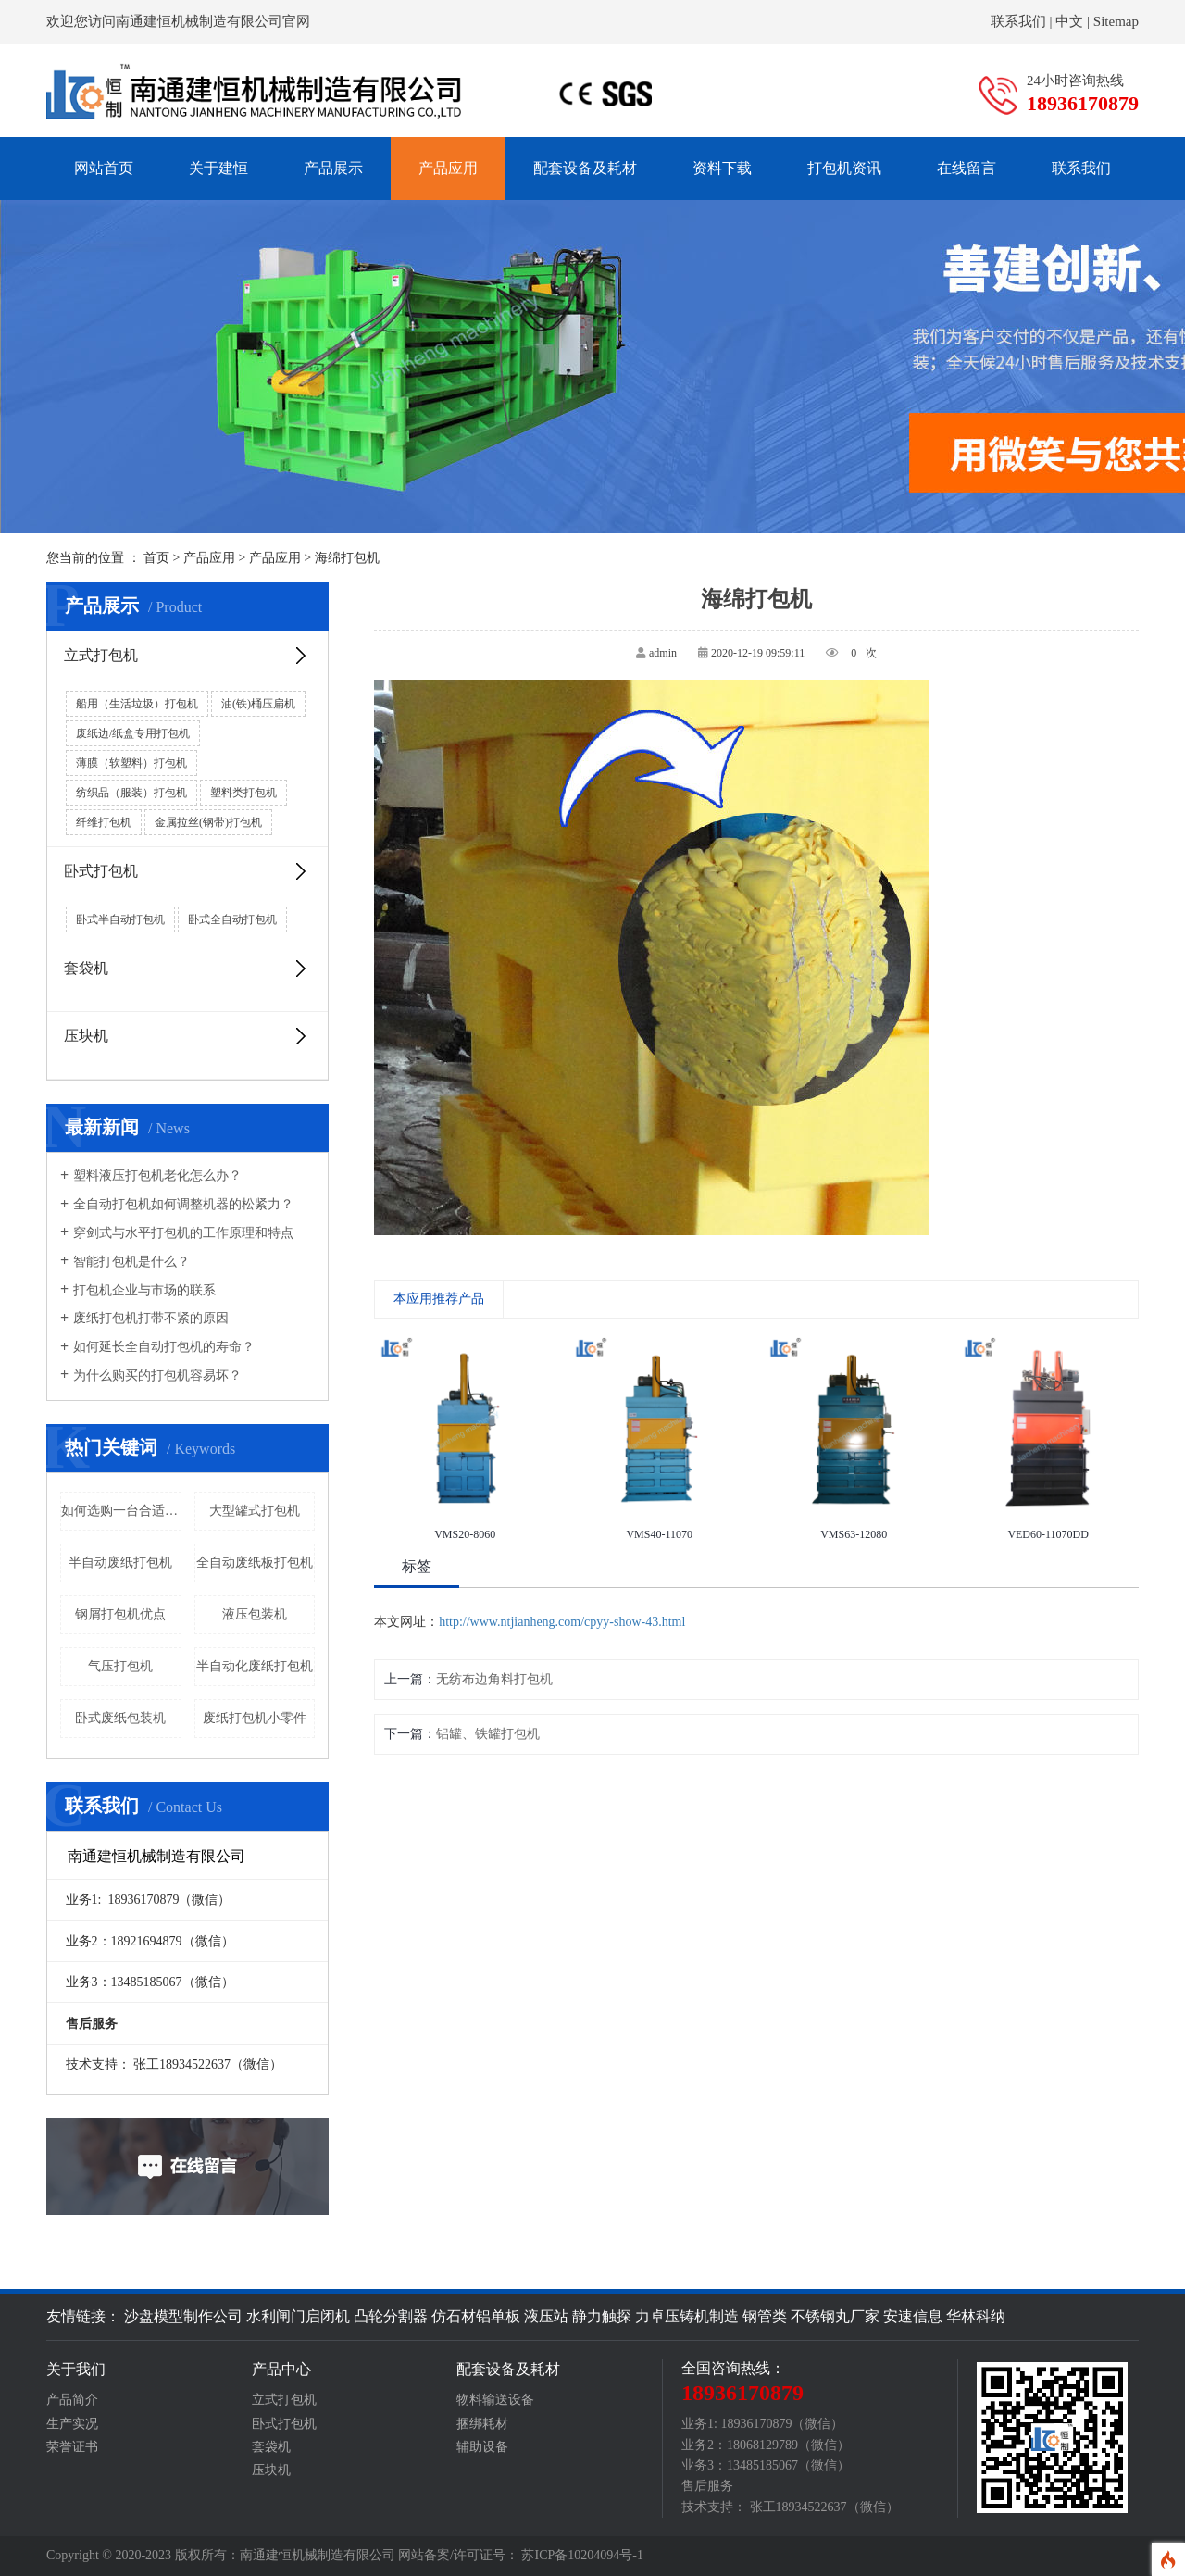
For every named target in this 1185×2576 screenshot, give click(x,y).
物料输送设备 (495, 2400)
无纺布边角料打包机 (494, 1679)
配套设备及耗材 (585, 168)
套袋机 (186, 968)
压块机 (186, 1036)
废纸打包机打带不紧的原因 (144, 1318)
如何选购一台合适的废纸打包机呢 (121, 1511)
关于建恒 (218, 168)
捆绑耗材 (482, 2424)
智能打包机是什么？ (125, 1262)
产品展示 (333, 168)
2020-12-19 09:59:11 (758, 652)
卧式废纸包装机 (120, 1718)
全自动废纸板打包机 (254, 1562)
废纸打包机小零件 (254, 1718)
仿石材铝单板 (475, 2316)
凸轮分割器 (391, 2316)
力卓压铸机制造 (687, 2316)
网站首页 (103, 168)
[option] (465, 1440)
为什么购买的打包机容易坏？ (151, 1376)
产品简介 (72, 2400)
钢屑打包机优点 (120, 1614)
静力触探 (601, 2316)
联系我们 (1018, 21)
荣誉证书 (72, 2447)
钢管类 (764, 2316)
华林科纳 (975, 2316)
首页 (156, 558)
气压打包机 (120, 1666)
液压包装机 (254, 1614)
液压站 (546, 2316)
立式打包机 (186, 655)
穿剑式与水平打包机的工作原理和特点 (176, 1233)
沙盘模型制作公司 (183, 2316)
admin (663, 652)
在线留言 (966, 168)
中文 (1069, 21)
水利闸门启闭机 (298, 2316)
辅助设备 (482, 2447)
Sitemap (1116, 21)
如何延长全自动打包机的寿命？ (157, 1347)
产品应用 (448, 168)
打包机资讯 (844, 168)
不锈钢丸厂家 (835, 2316)
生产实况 (72, 2424)
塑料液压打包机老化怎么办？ (151, 1176)
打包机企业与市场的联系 (138, 1290)
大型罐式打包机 (254, 1511)
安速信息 (912, 2316)
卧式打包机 (186, 871)
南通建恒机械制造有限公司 (317, 2555)
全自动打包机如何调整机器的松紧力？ (176, 1204)
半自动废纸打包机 (120, 1562)
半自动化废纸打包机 (254, 1666)
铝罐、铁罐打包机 (488, 1734)
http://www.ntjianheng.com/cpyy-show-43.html (562, 1622)
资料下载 (722, 168)
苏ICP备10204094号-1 (581, 2555)
